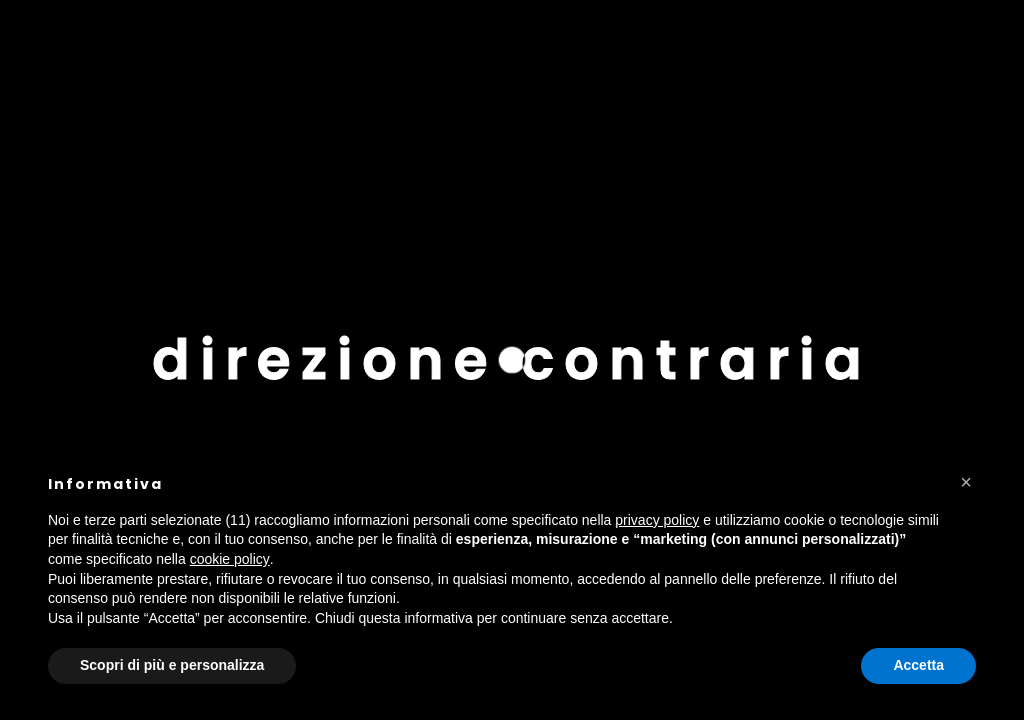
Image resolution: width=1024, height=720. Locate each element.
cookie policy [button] (230, 559)
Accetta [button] (918, 665)
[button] (966, 482)
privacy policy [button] (657, 520)
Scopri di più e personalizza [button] (172, 665)
